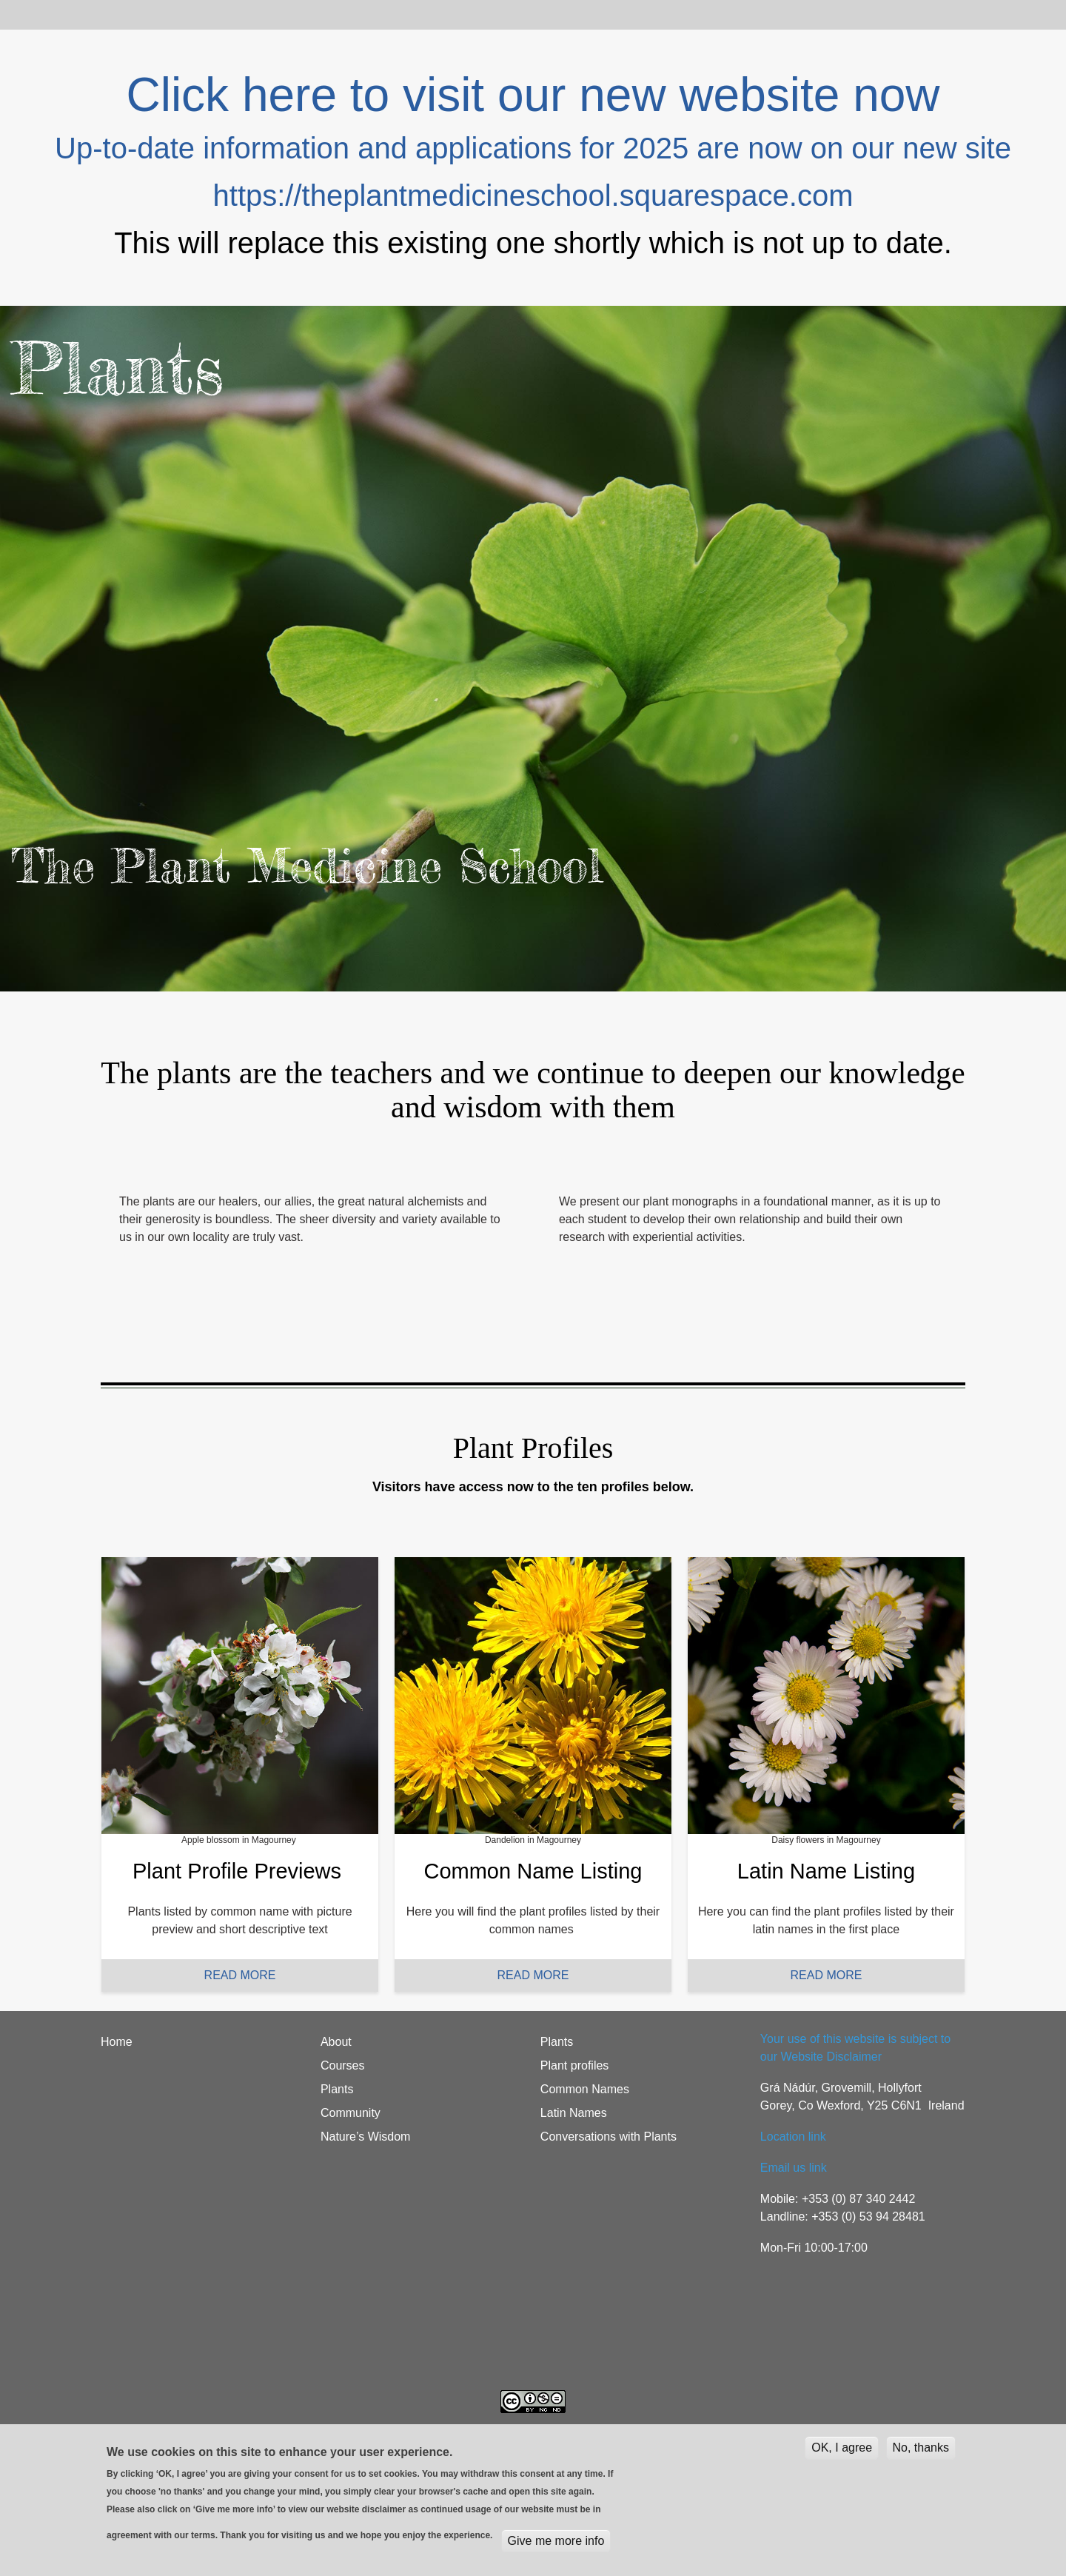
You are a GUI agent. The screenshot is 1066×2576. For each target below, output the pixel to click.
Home (130, 14)
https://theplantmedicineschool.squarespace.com (533, 195)
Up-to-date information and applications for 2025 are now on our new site (533, 148)
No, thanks (921, 2447)
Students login (626, 14)
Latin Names (573, 2113)
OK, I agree (841, 2447)
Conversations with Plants (608, 2136)
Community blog (520, 14)
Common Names (584, 2089)
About (188, 14)
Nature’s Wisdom (366, 2136)
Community (351, 2113)
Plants (317, 14)
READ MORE (240, 1975)
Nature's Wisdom (405, 14)
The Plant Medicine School (307, 865)
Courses (252, 14)
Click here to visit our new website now (532, 94)
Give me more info (556, 2541)
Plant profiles (574, 2065)
